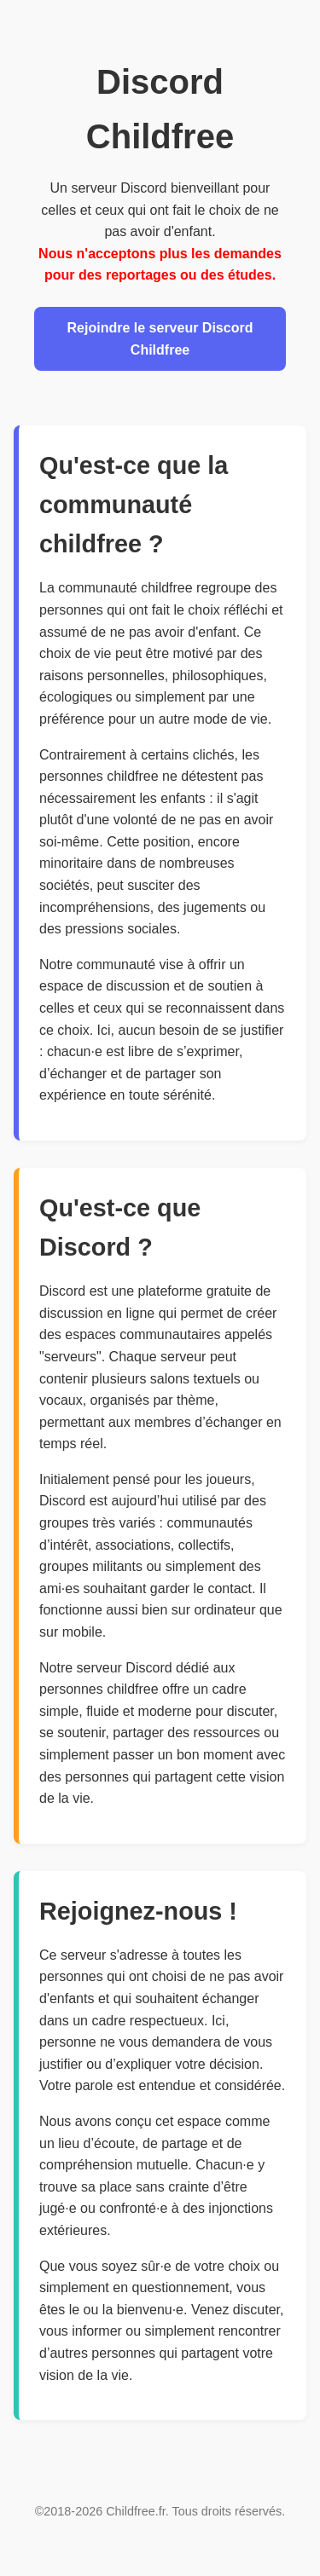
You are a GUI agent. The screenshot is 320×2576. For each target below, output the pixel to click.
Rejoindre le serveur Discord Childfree (160, 339)
